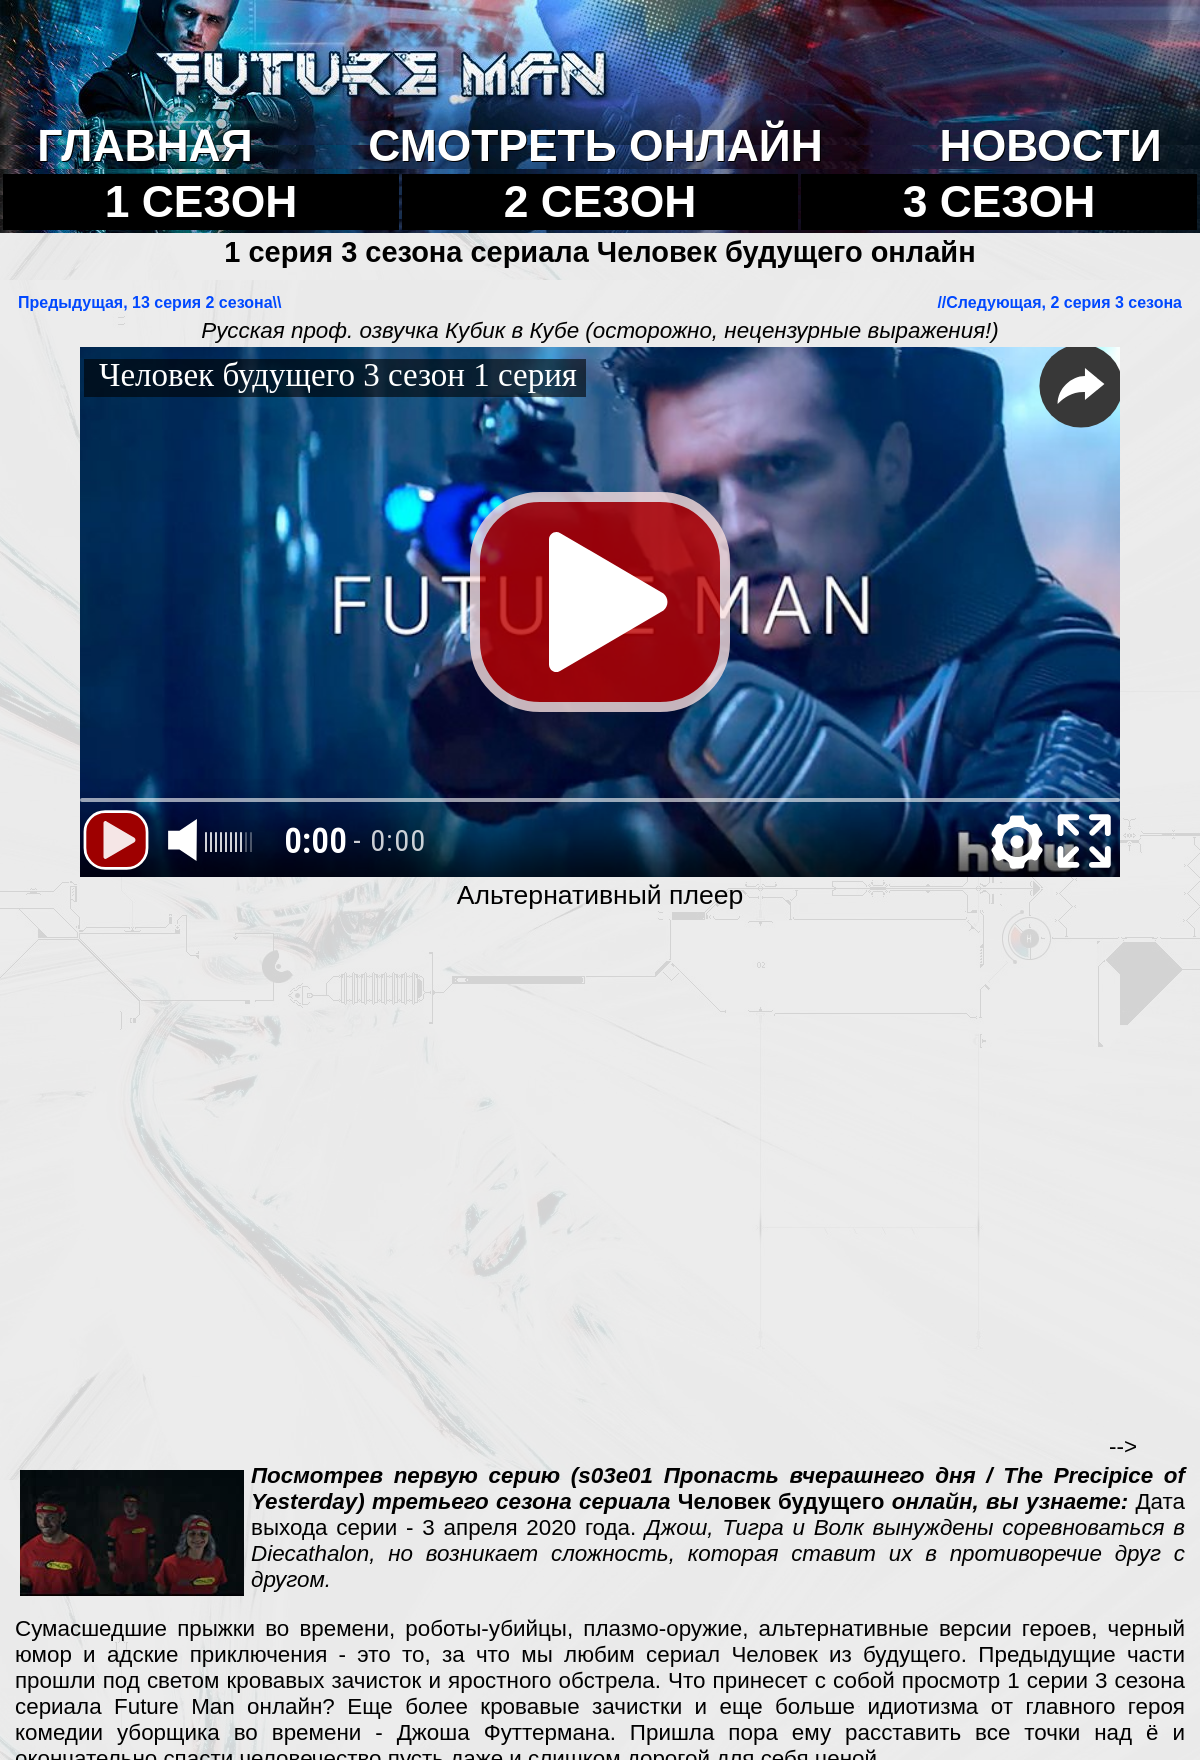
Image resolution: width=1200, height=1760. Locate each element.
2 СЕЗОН (600, 201)
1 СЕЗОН (201, 201)
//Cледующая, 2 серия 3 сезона (1059, 302)
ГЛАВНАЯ (144, 145)
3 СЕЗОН (999, 201)
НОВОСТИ (1051, 145)
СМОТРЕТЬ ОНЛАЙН (595, 145)
